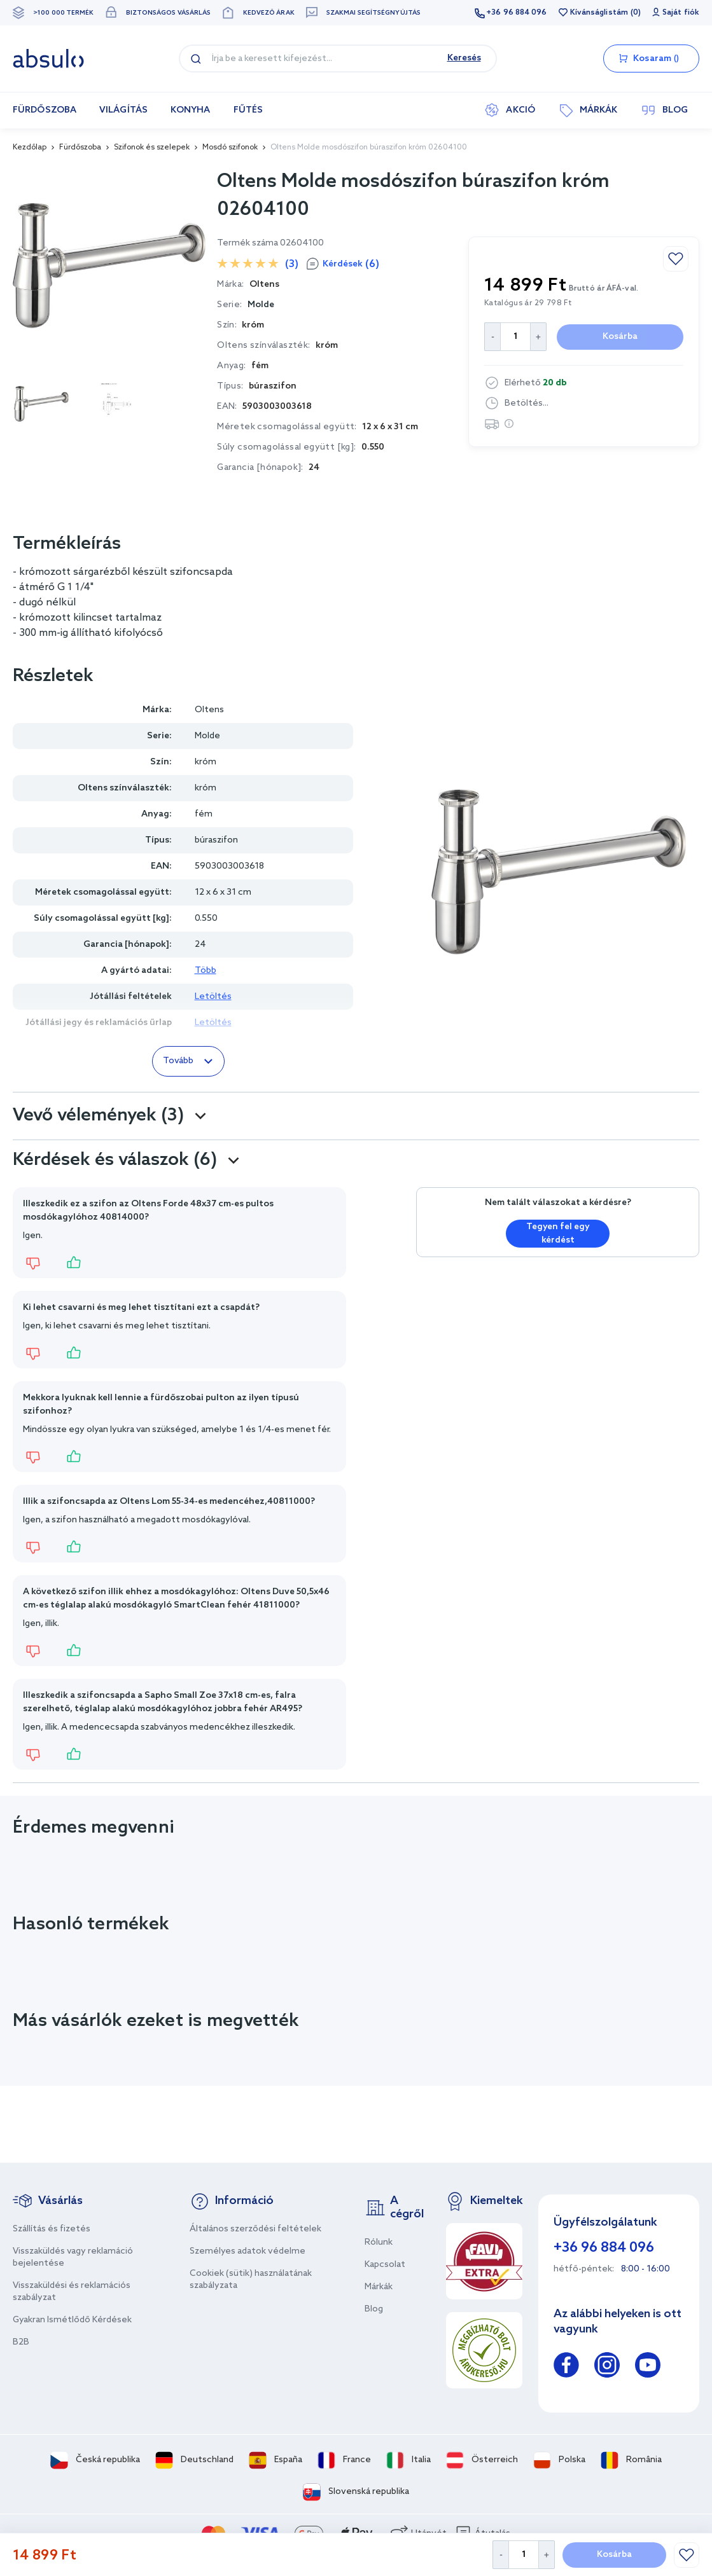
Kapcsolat (385, 2264)
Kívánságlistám (599, 12)
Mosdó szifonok (230, 147)
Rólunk (379, 2242)
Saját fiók (680, 12)
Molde (261, 305)
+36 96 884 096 (516, 12)
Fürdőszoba (80, 147)
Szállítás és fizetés (51, 2229)
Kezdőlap (29, 147)
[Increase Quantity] (547, 2554)
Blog (374, 2309)
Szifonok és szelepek (152, 147)
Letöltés (213, 996)
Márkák (379, 2287)
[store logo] (48, 58)
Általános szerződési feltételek (255, 2229)
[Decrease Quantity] (500, 2554)
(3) (291, 264)
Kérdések (351, 264)
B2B (21, 2342)
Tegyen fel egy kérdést (558, 1234)
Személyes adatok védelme (247, 2251)
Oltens (209, 710)
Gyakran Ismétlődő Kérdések (72, 2320)
